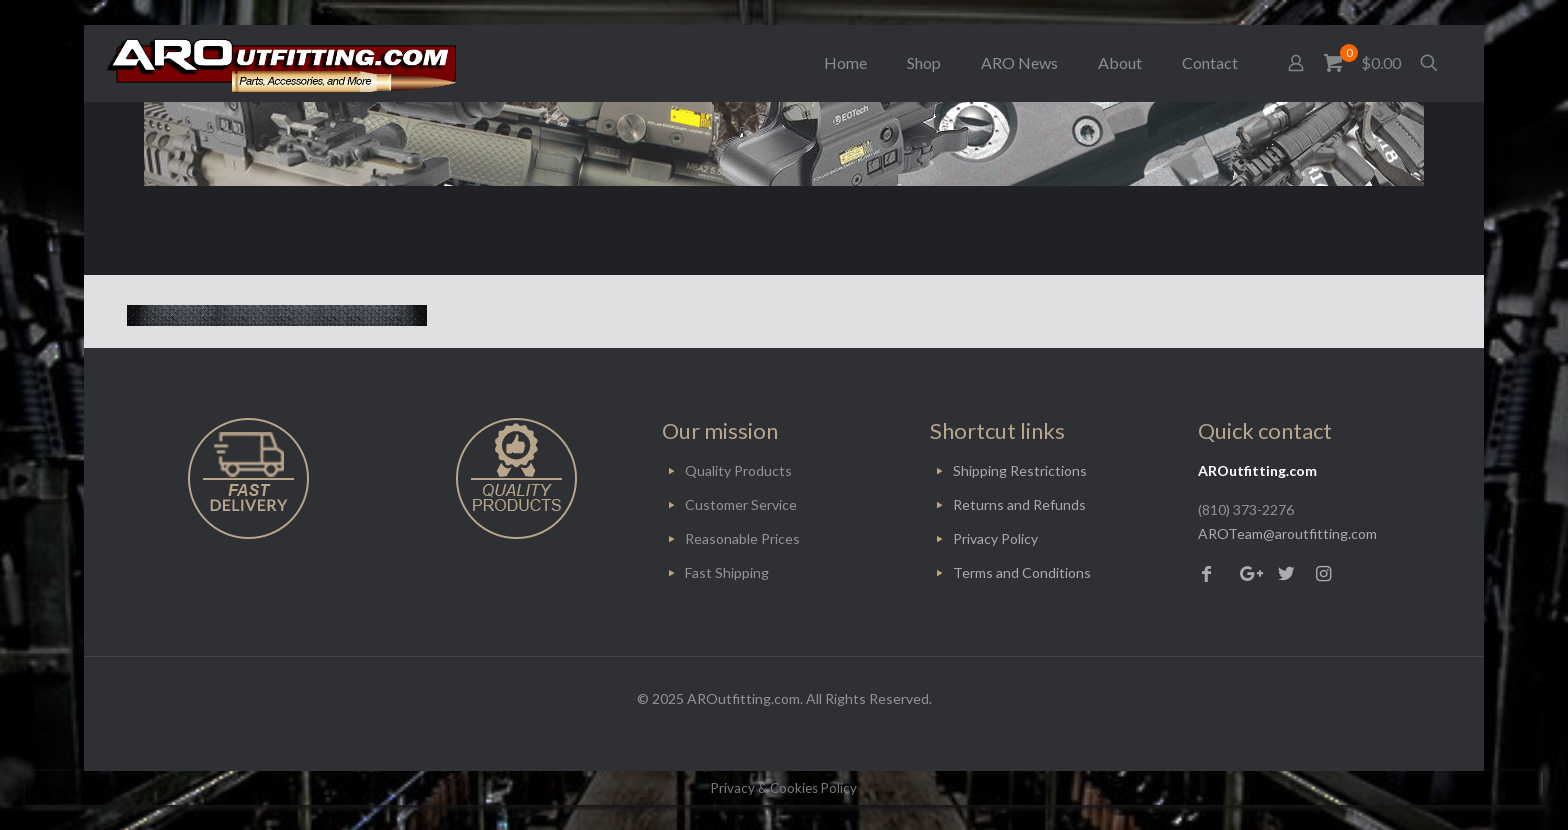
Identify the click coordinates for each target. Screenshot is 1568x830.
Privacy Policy (995, 538)
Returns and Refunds (1019, 504)
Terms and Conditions (1022, 572)
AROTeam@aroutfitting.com (1287, 533)
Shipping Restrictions (1020, 470)
